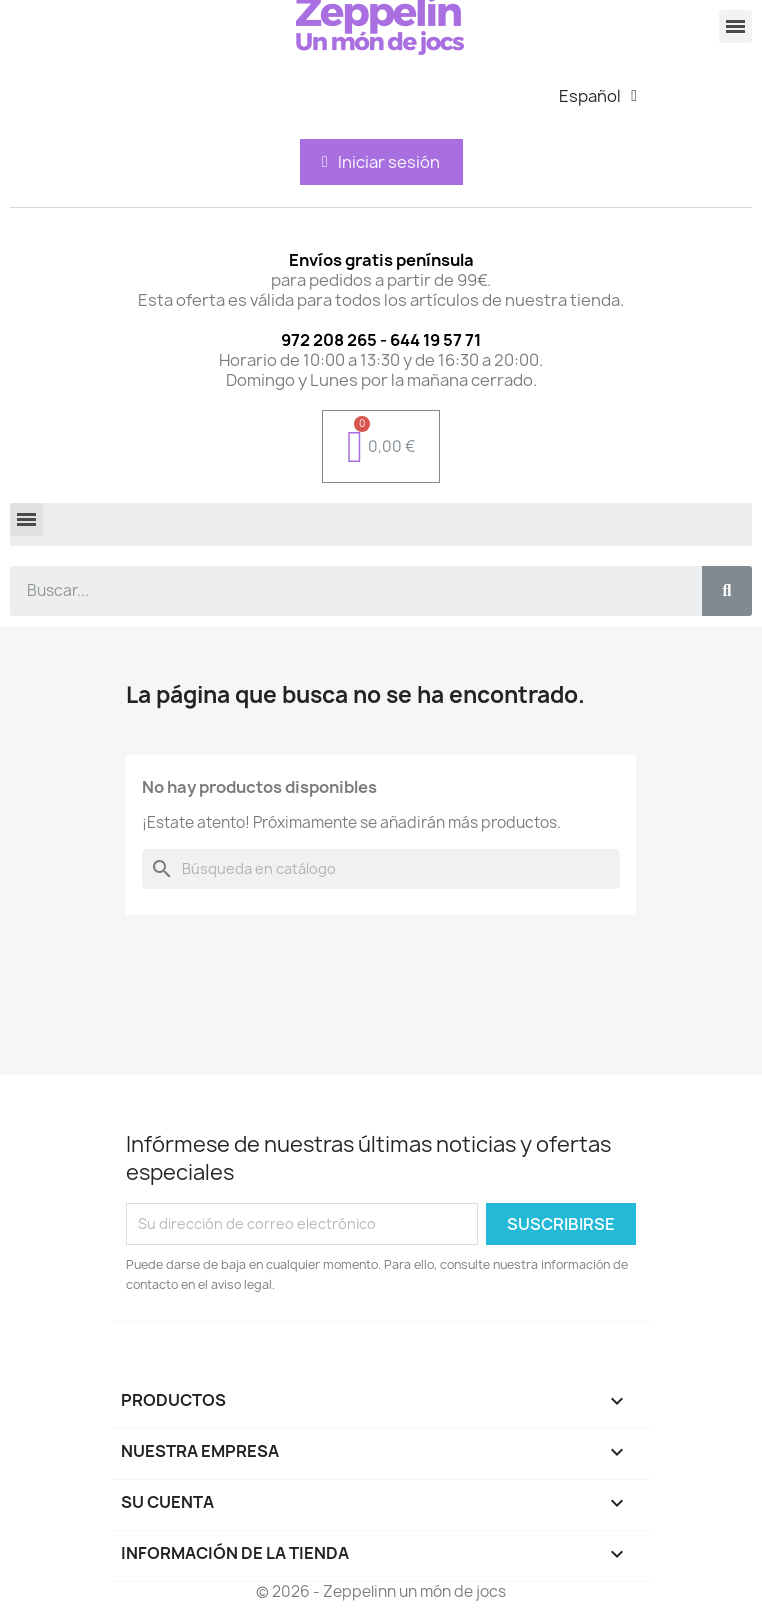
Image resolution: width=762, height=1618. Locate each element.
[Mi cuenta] (381, 162)
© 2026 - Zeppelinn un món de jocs (381, 1591)
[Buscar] (381, 869)
